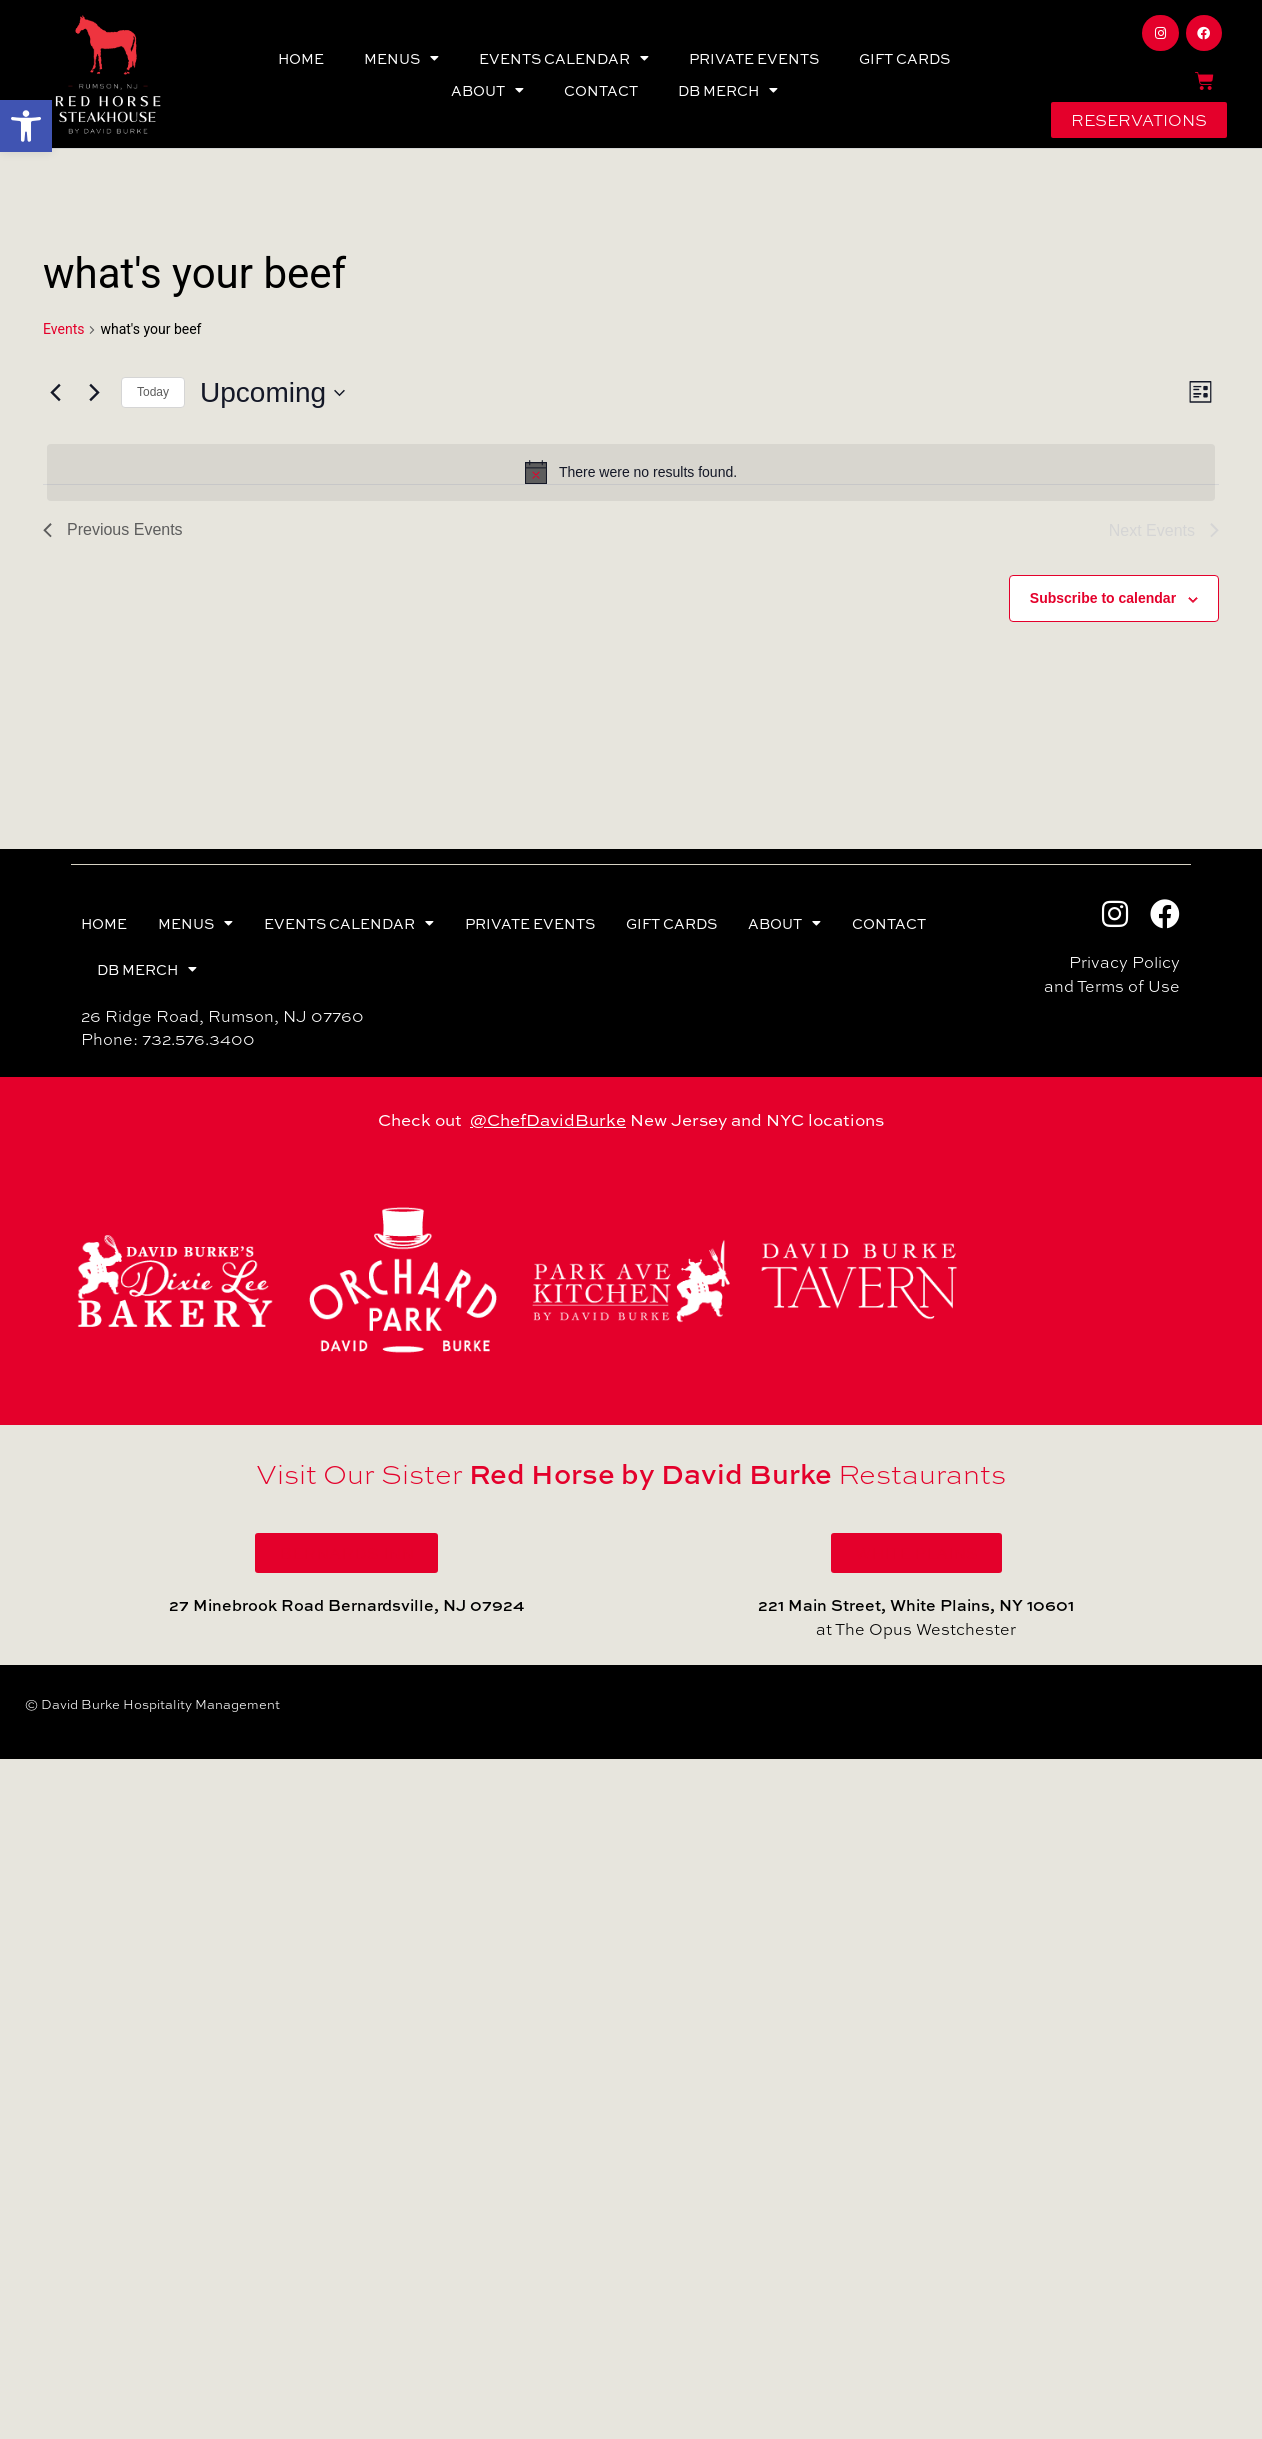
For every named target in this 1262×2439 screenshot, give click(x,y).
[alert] (631, 472)
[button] (26, 126)
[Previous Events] (55, 393)
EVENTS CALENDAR (564, 58)
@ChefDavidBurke (548, 1119)
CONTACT (601, 90)
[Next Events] (94, 393)
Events (63, 329)
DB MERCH (728, 90)
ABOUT (487, 90)
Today (153, 392)
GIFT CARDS (904, 58)
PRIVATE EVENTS (754, 58)
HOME (301, 58)
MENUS (401, 58)
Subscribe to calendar (1103, 598)
